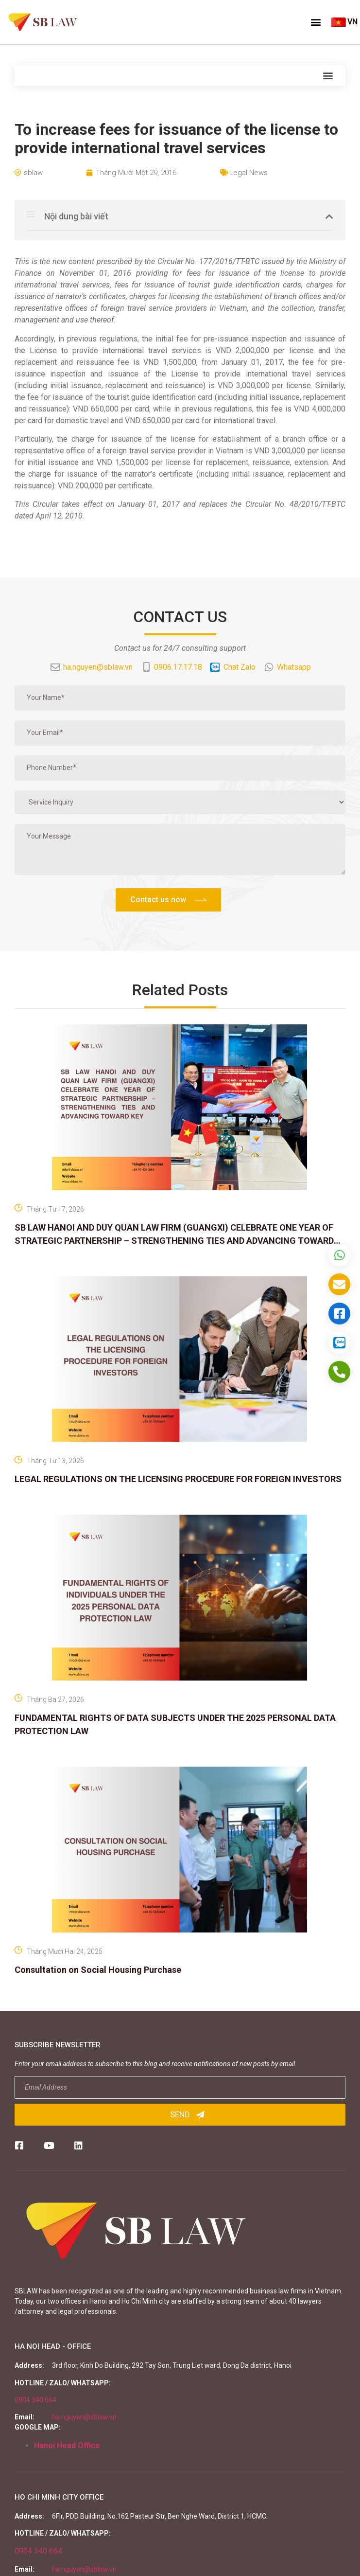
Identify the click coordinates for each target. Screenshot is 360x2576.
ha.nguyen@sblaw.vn (84, 2417)
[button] (315, 22)
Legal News (248, 172)
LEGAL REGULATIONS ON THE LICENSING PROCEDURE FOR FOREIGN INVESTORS (178, 1479)
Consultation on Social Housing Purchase (98, 1970)
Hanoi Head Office (67, 2445)
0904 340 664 (35, 2400)
